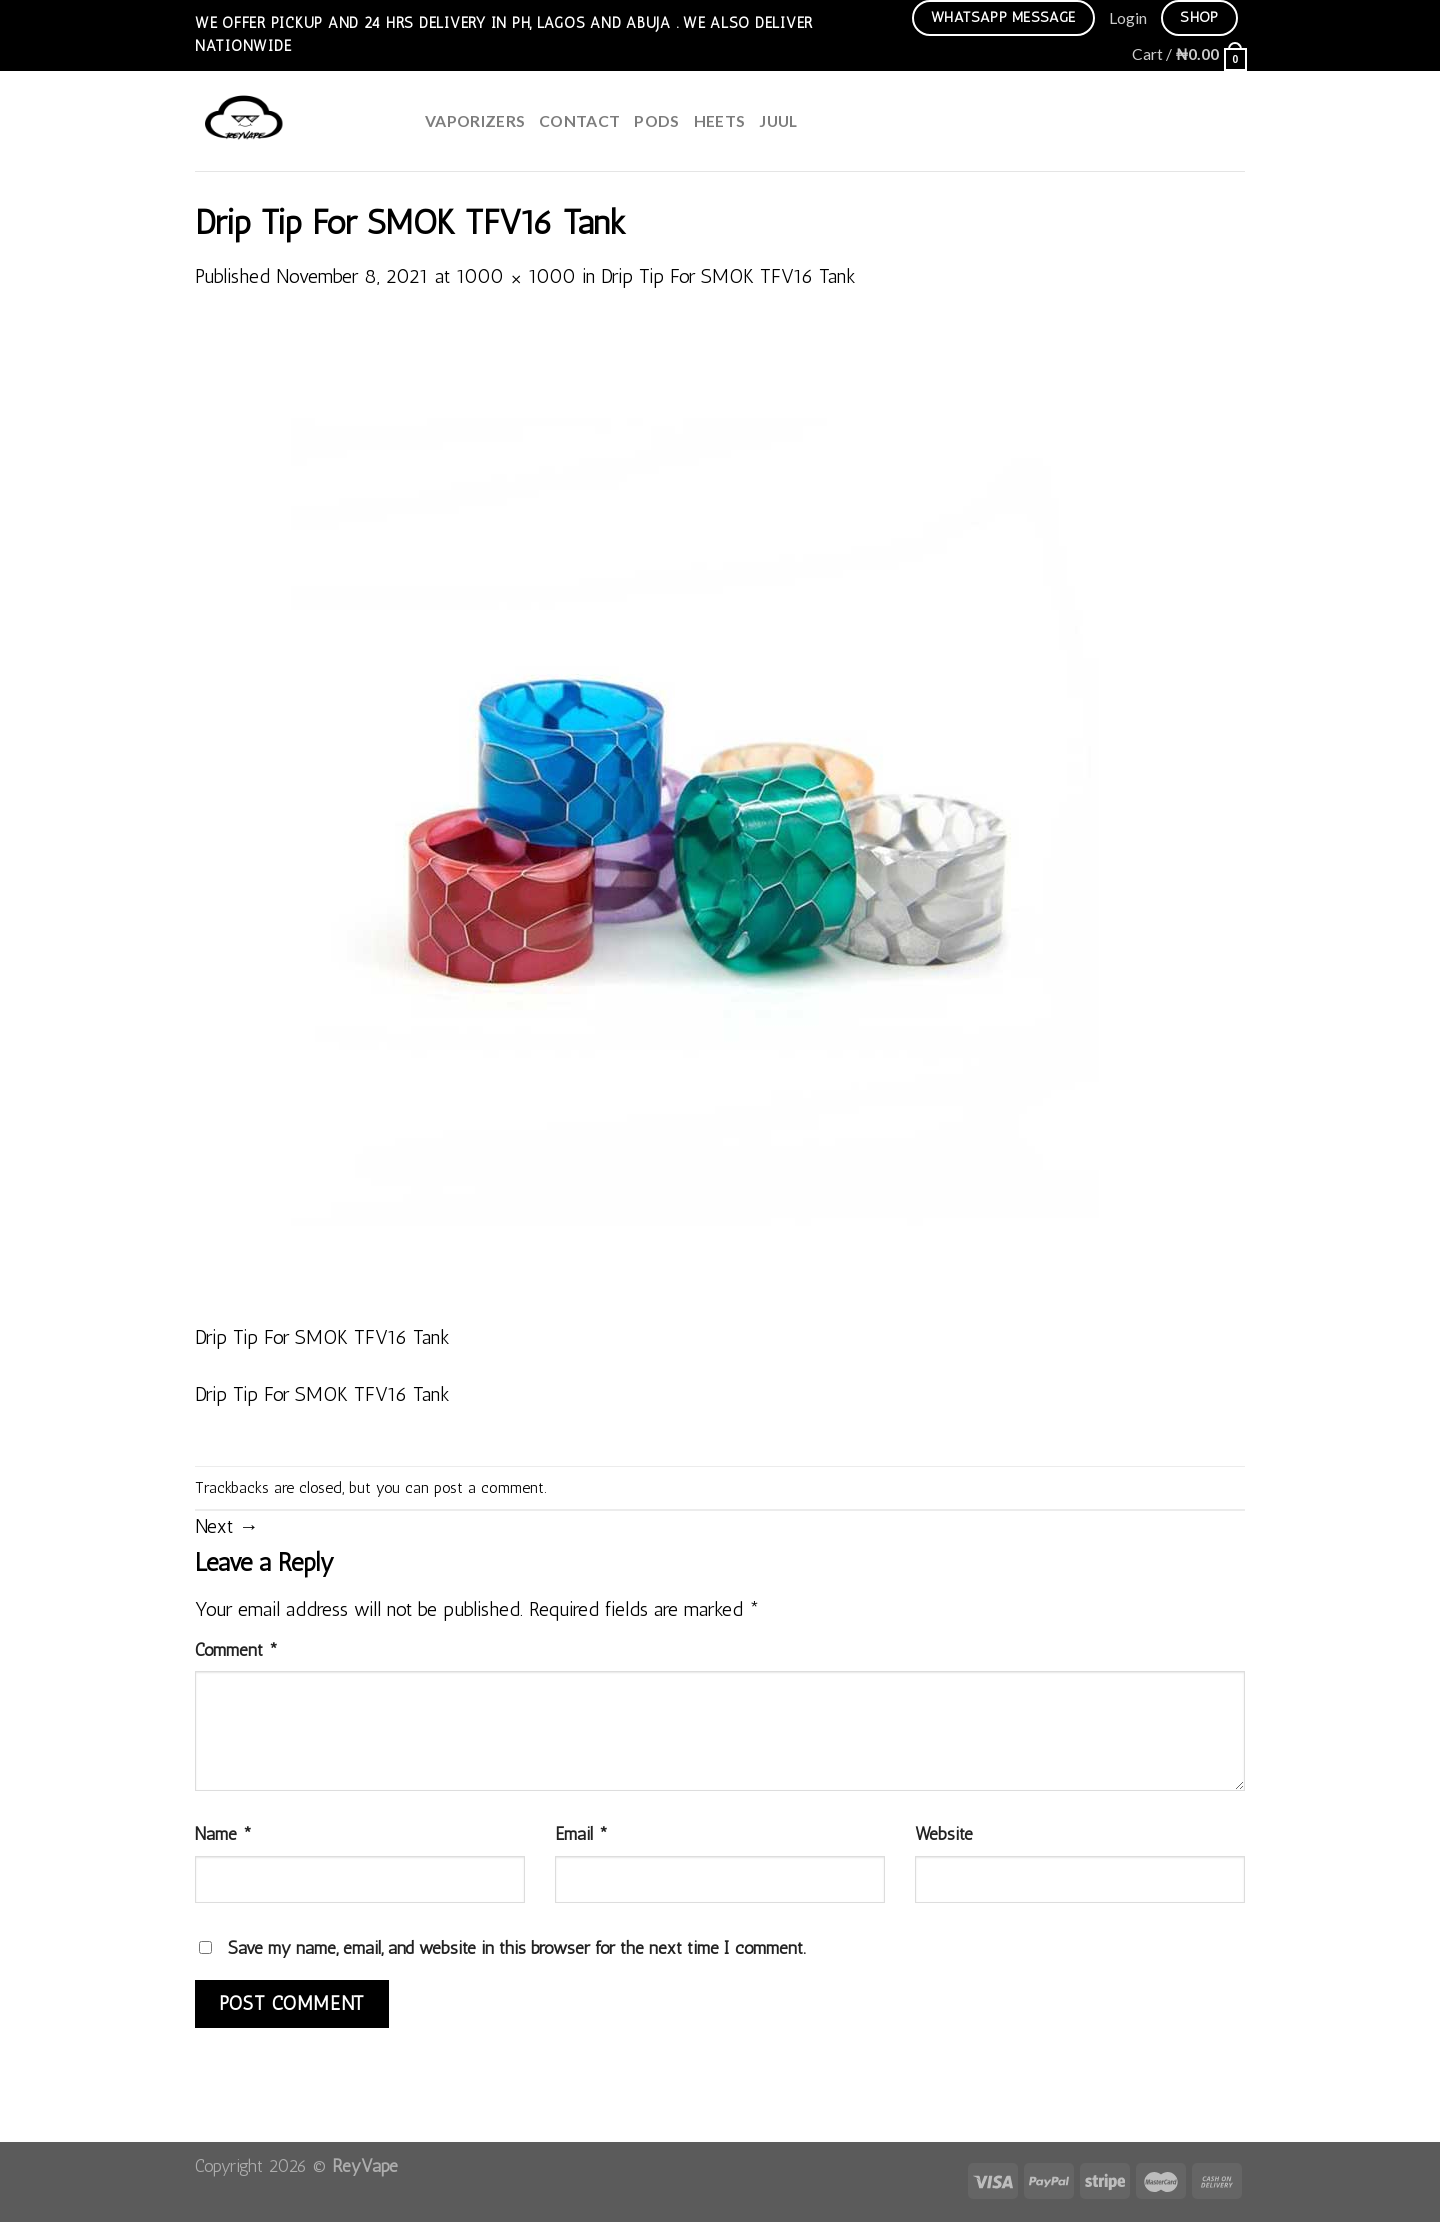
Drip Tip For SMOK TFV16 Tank (728, 276)
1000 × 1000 (516, 276)
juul (778, 120)
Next (227, 1526)
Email (581, 1833)
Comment (236, 1649)
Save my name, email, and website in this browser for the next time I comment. (517, 1947)
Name (223, 1833)
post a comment (489, 1487)
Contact (579, 120)
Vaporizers (475, 120)
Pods (656, 120)
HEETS (720, 120)
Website (944, 1833)
